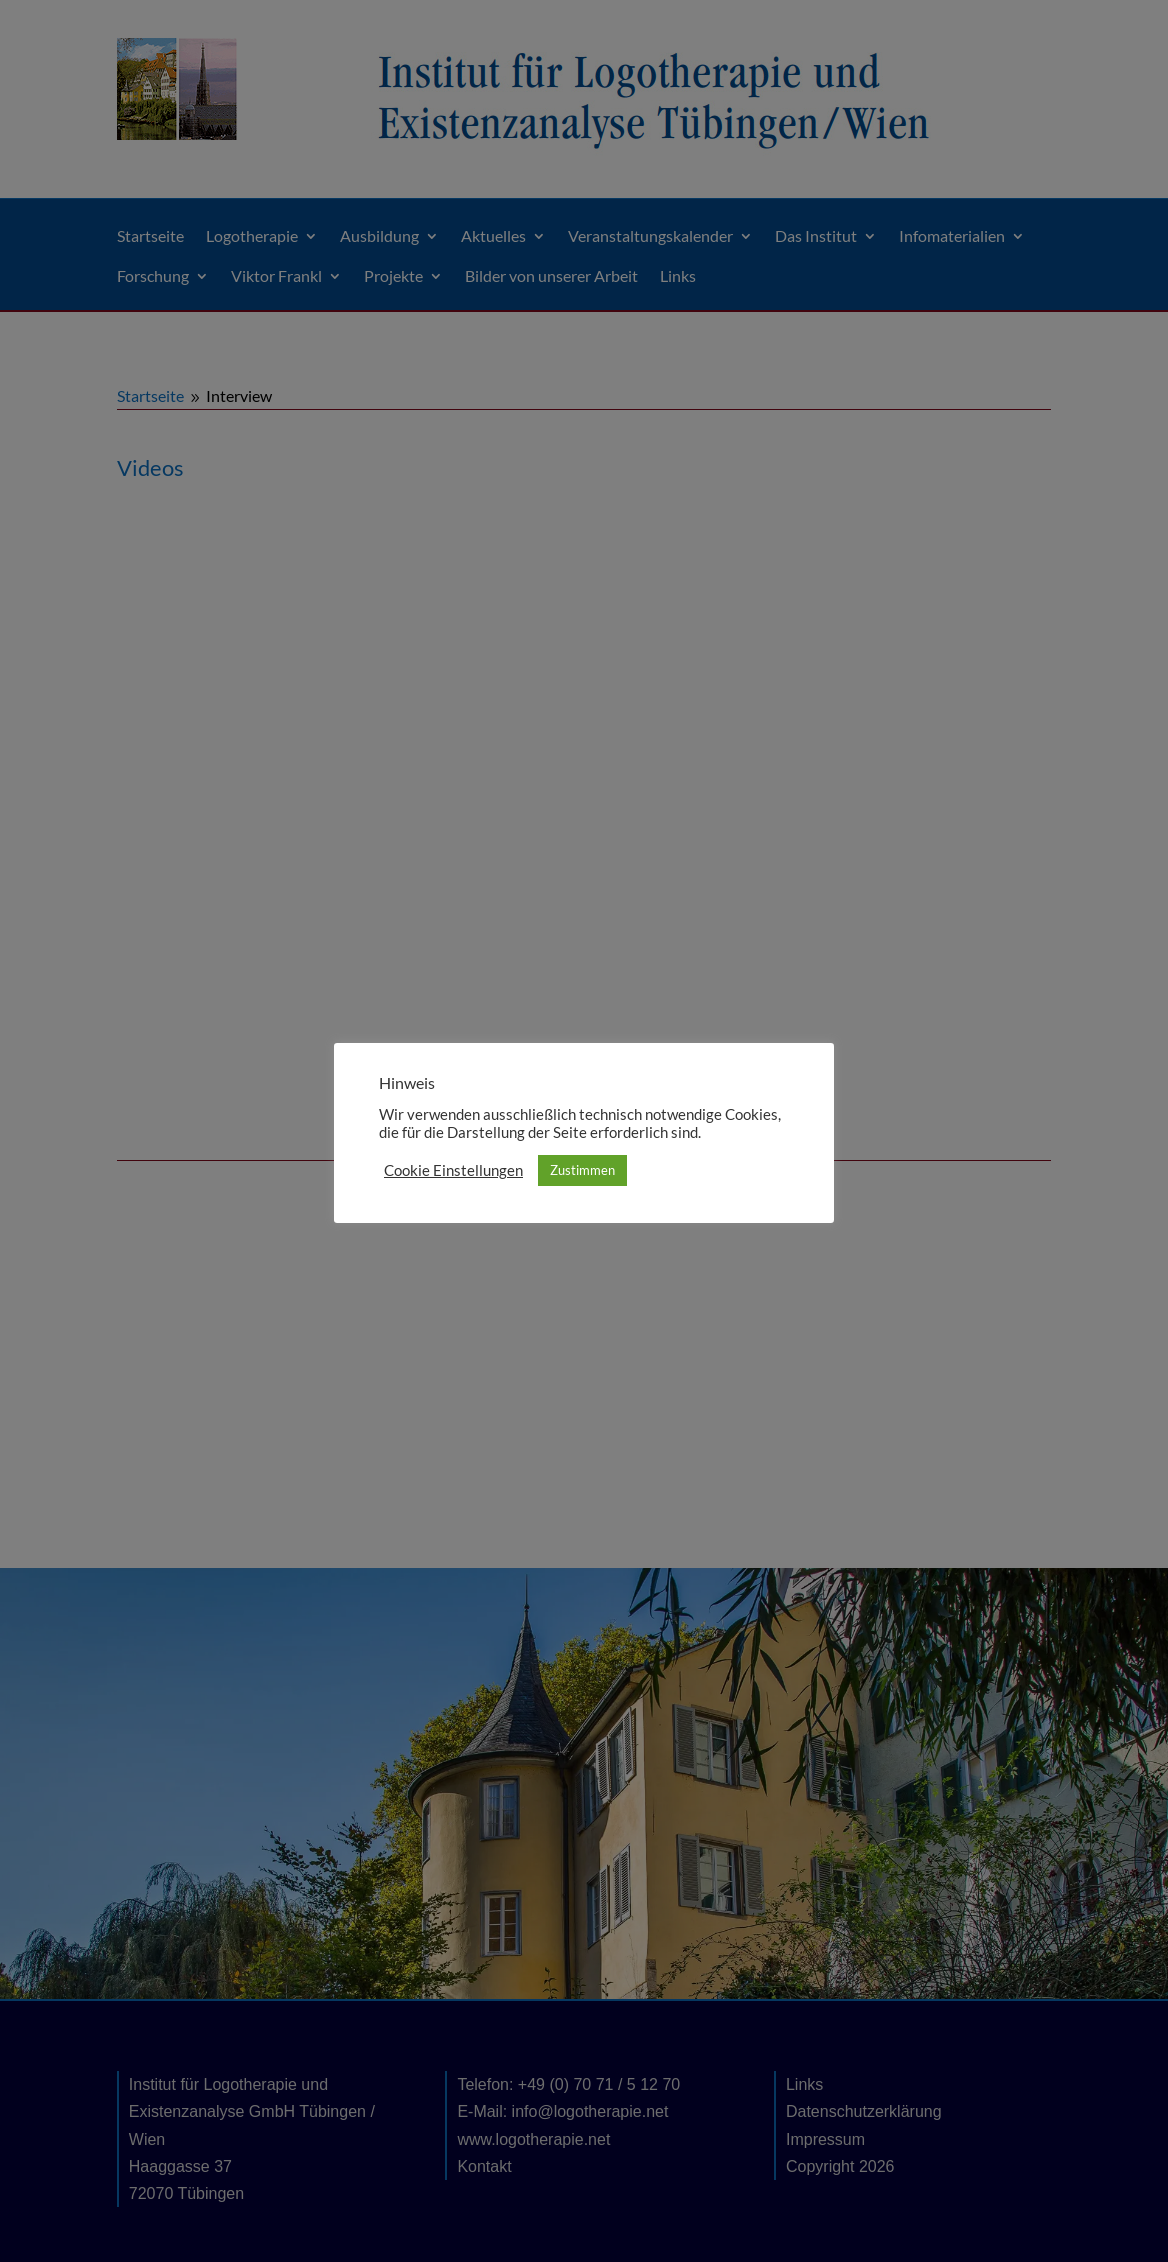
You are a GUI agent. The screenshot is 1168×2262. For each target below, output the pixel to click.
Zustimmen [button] (582, 1170)
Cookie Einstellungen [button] (453, 1170)
